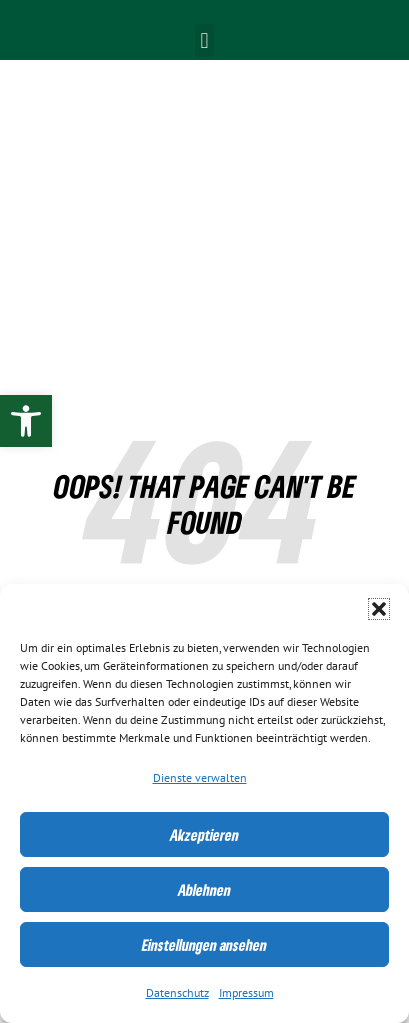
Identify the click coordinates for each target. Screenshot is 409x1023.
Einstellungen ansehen (204, 945)
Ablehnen (204, 890)
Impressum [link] (246, 993)
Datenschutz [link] (177, 993)
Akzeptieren (204, 835)
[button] (379, 609)
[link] (26, 421)
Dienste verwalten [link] (200, 778)
